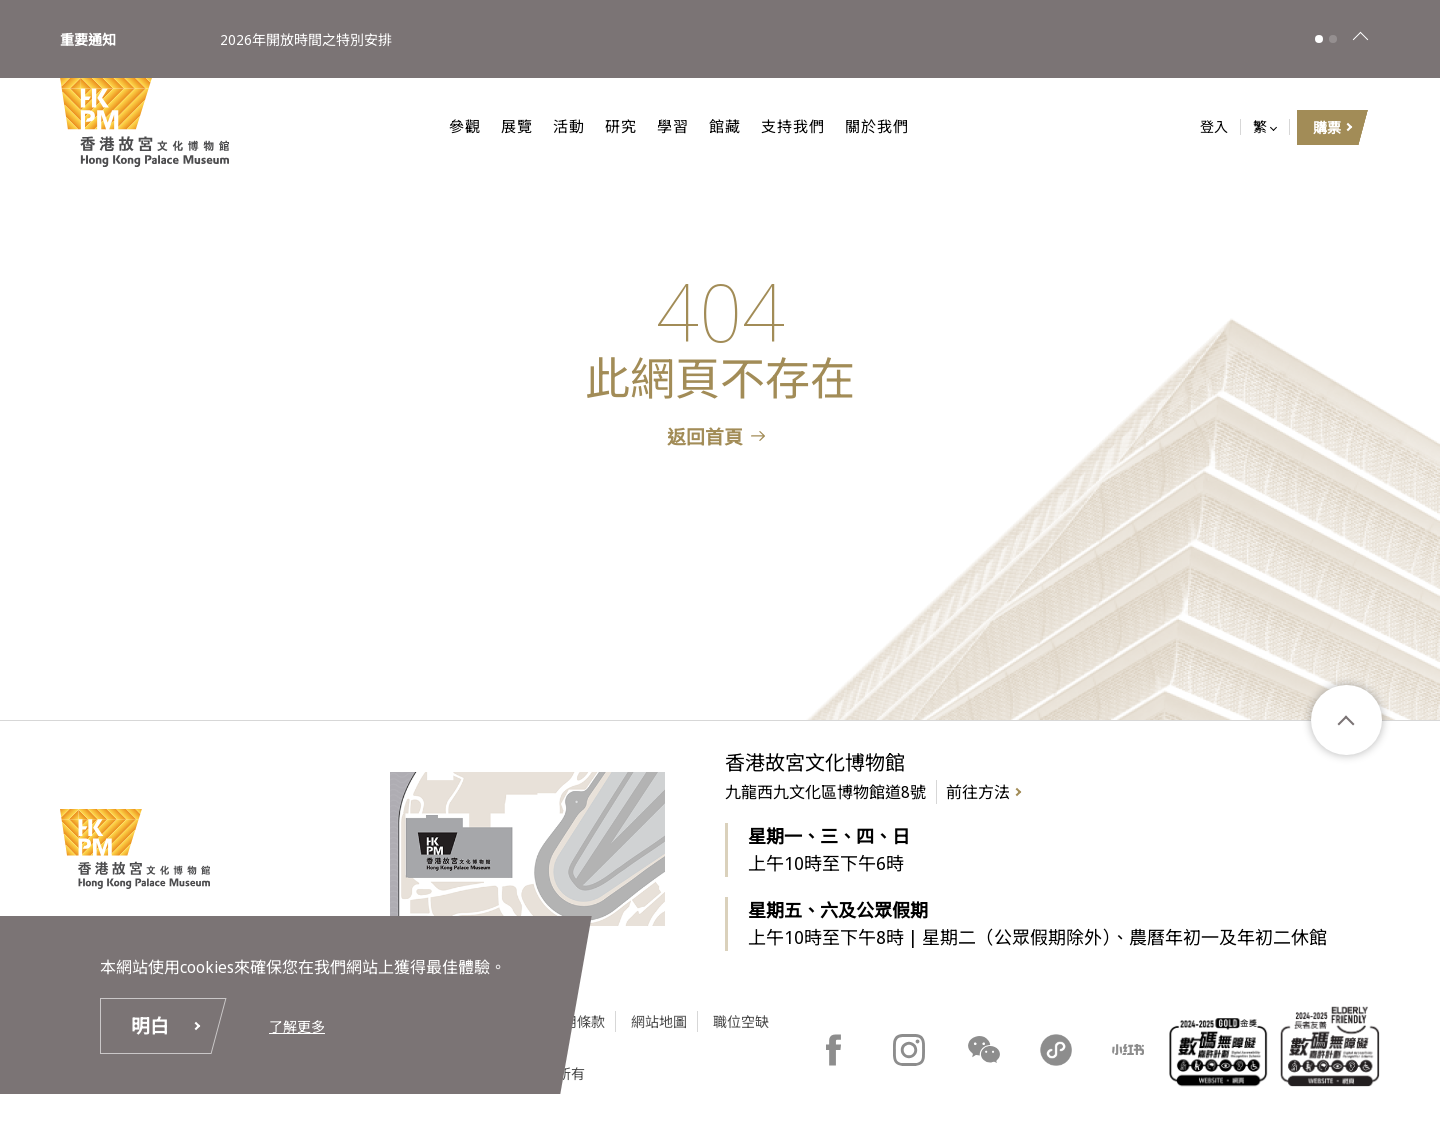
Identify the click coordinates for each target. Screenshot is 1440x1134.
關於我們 (858, 126)
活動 (550, 126)
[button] (1319, 39)
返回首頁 (705, 437)
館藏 (706, 126)
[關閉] (1360, 39)
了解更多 (297, 1026)
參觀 (446, 126)
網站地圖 (659, 1021)
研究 (602, 126)
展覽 (498, 126)
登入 (1214, 127)
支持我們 (774, 126)
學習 (654, 126)
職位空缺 (741, 1021)
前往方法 (978, 792)
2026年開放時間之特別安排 (306, 38)
